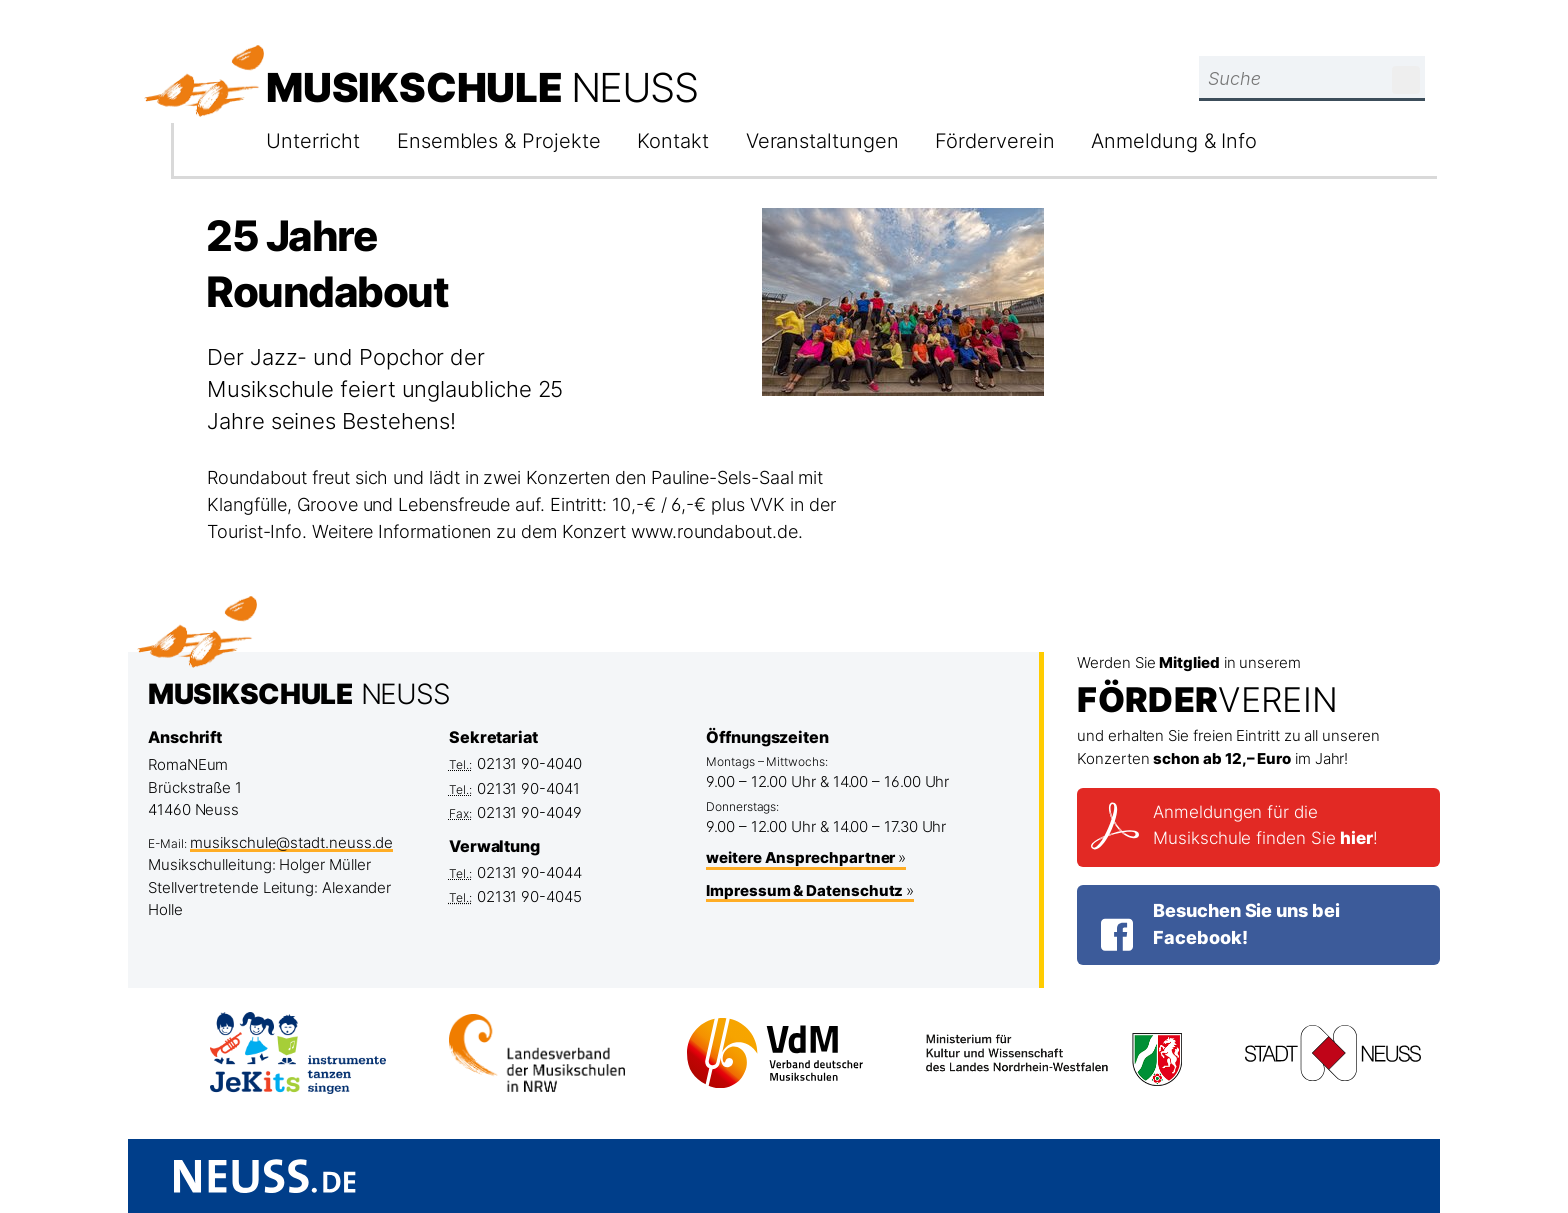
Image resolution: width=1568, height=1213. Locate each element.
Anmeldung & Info (1174, 141)
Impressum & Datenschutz (804, 890)
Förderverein (994, 141)
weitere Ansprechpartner (800, 857)
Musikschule (482, 87)
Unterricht (313, 141)
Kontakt (672, 141)
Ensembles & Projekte (498, 141)
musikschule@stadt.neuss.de (291, 842)
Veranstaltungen (822, 141)
